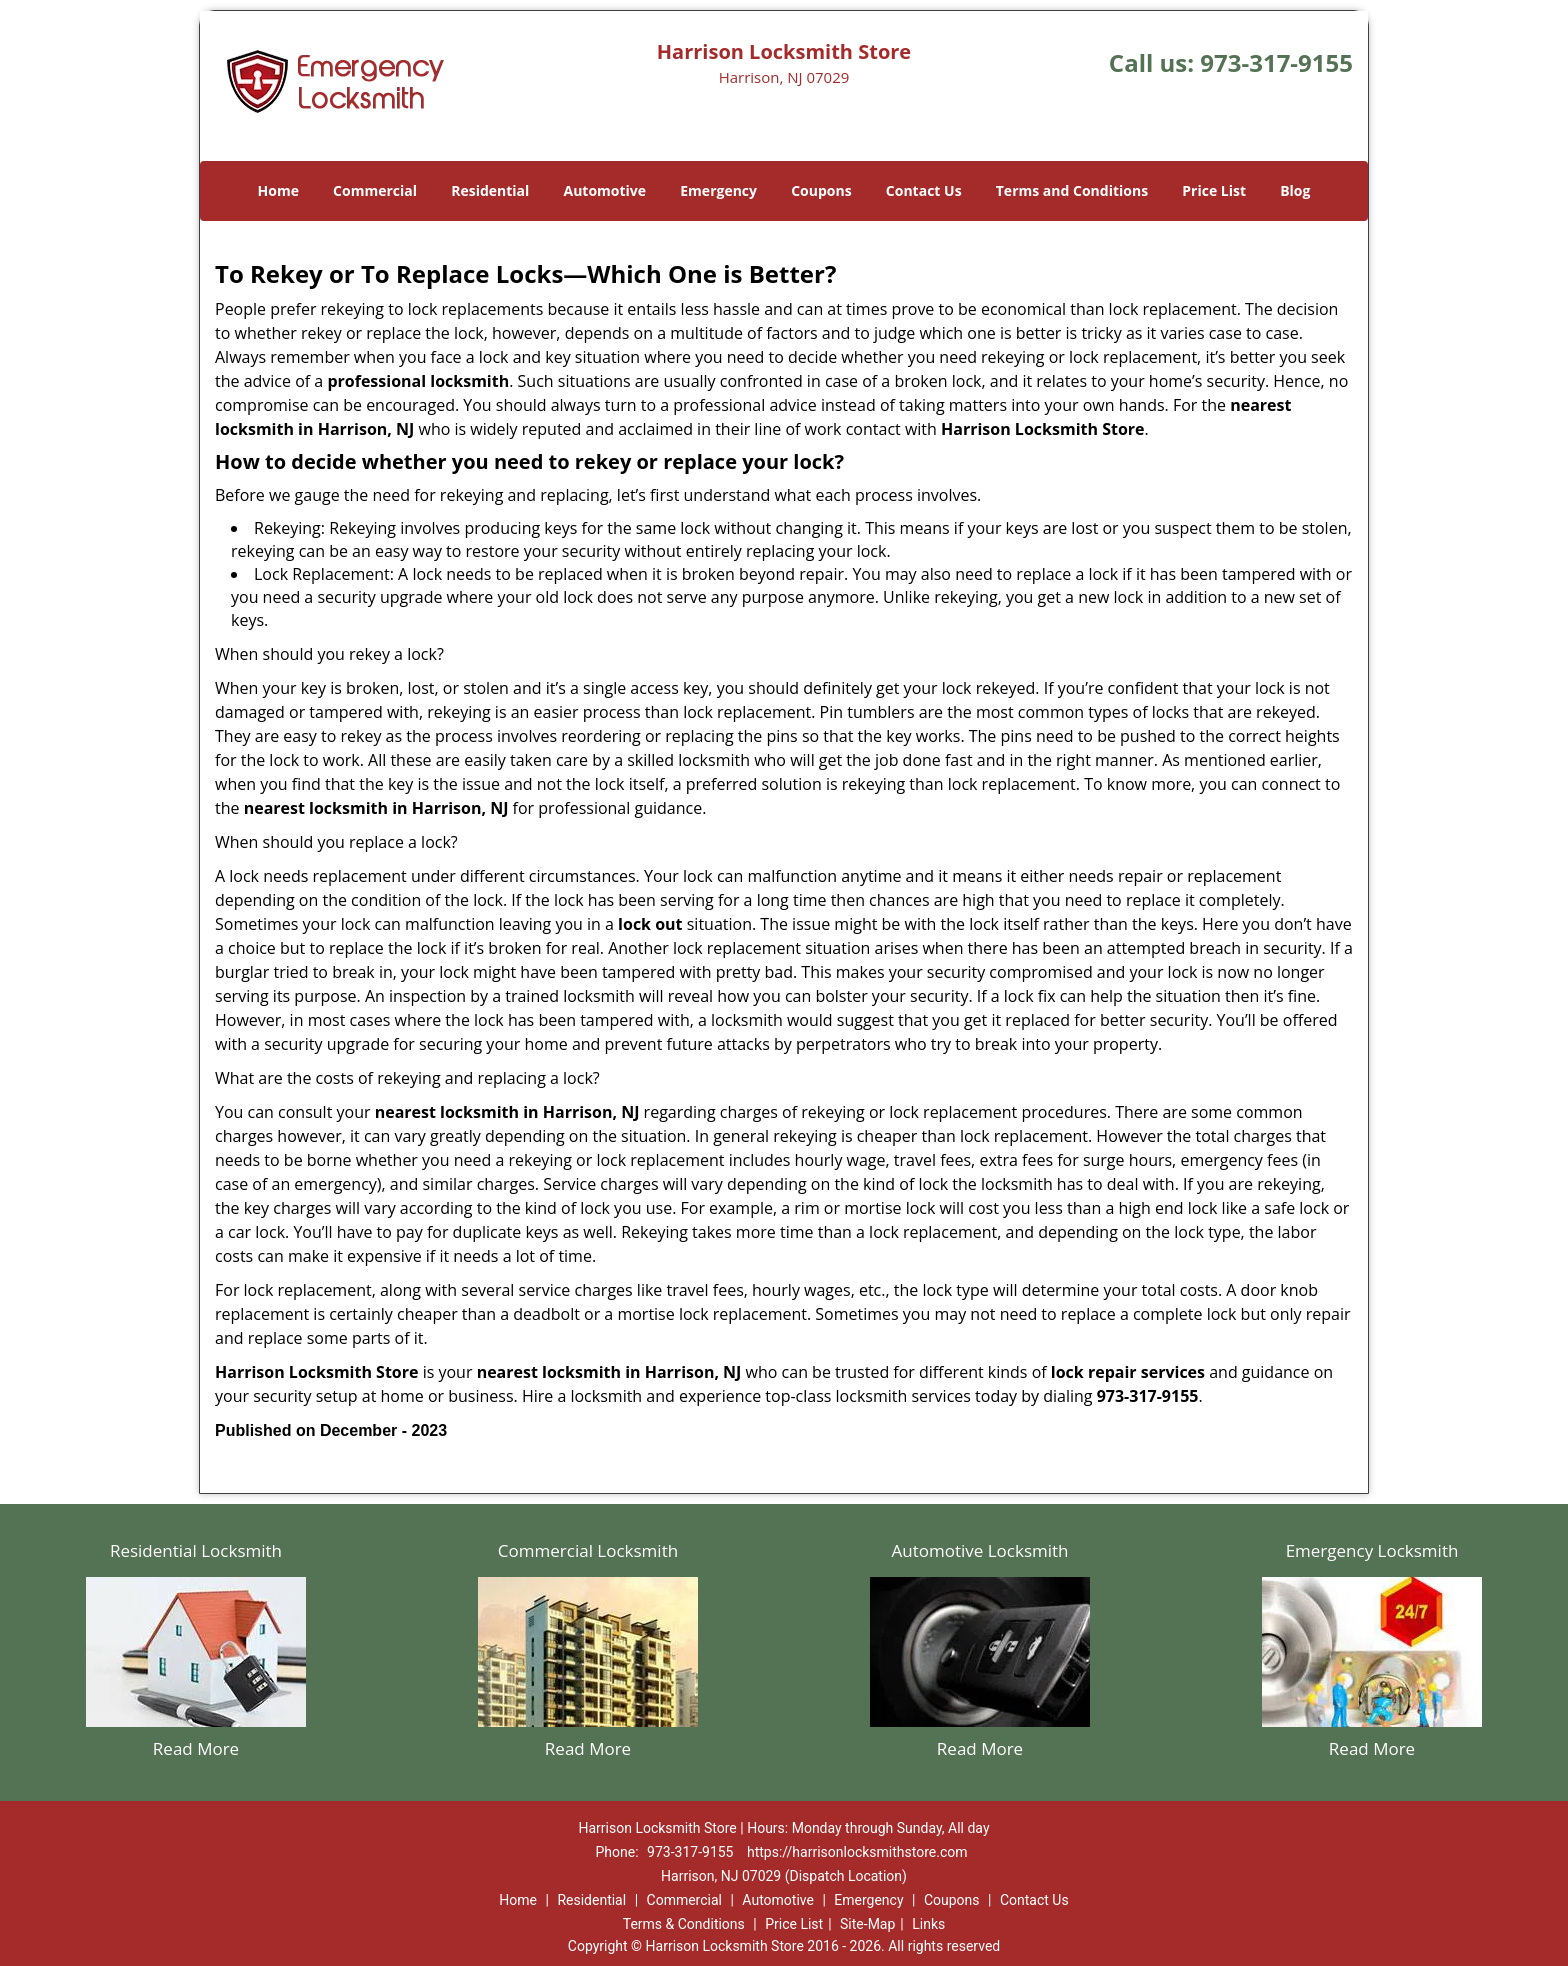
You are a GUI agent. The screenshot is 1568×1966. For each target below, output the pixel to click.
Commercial (375, 190)
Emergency (718, 190)
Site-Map (867, 1924)
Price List (1214, 190)
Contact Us (924, 190)
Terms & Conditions (684, 1924)
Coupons (821, 190)
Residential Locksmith (196, 1550)
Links (928, 1924)
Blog (1295, 190)
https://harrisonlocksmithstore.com (857, 1852)
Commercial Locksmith (588, 1550)
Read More (196, 1748)
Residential (490, 190)
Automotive (605, 190)
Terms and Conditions (1072, 190)
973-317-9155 (1276, 62)
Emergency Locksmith (1372, 1550)
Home (278, 190)
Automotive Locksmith (979, 1550)
